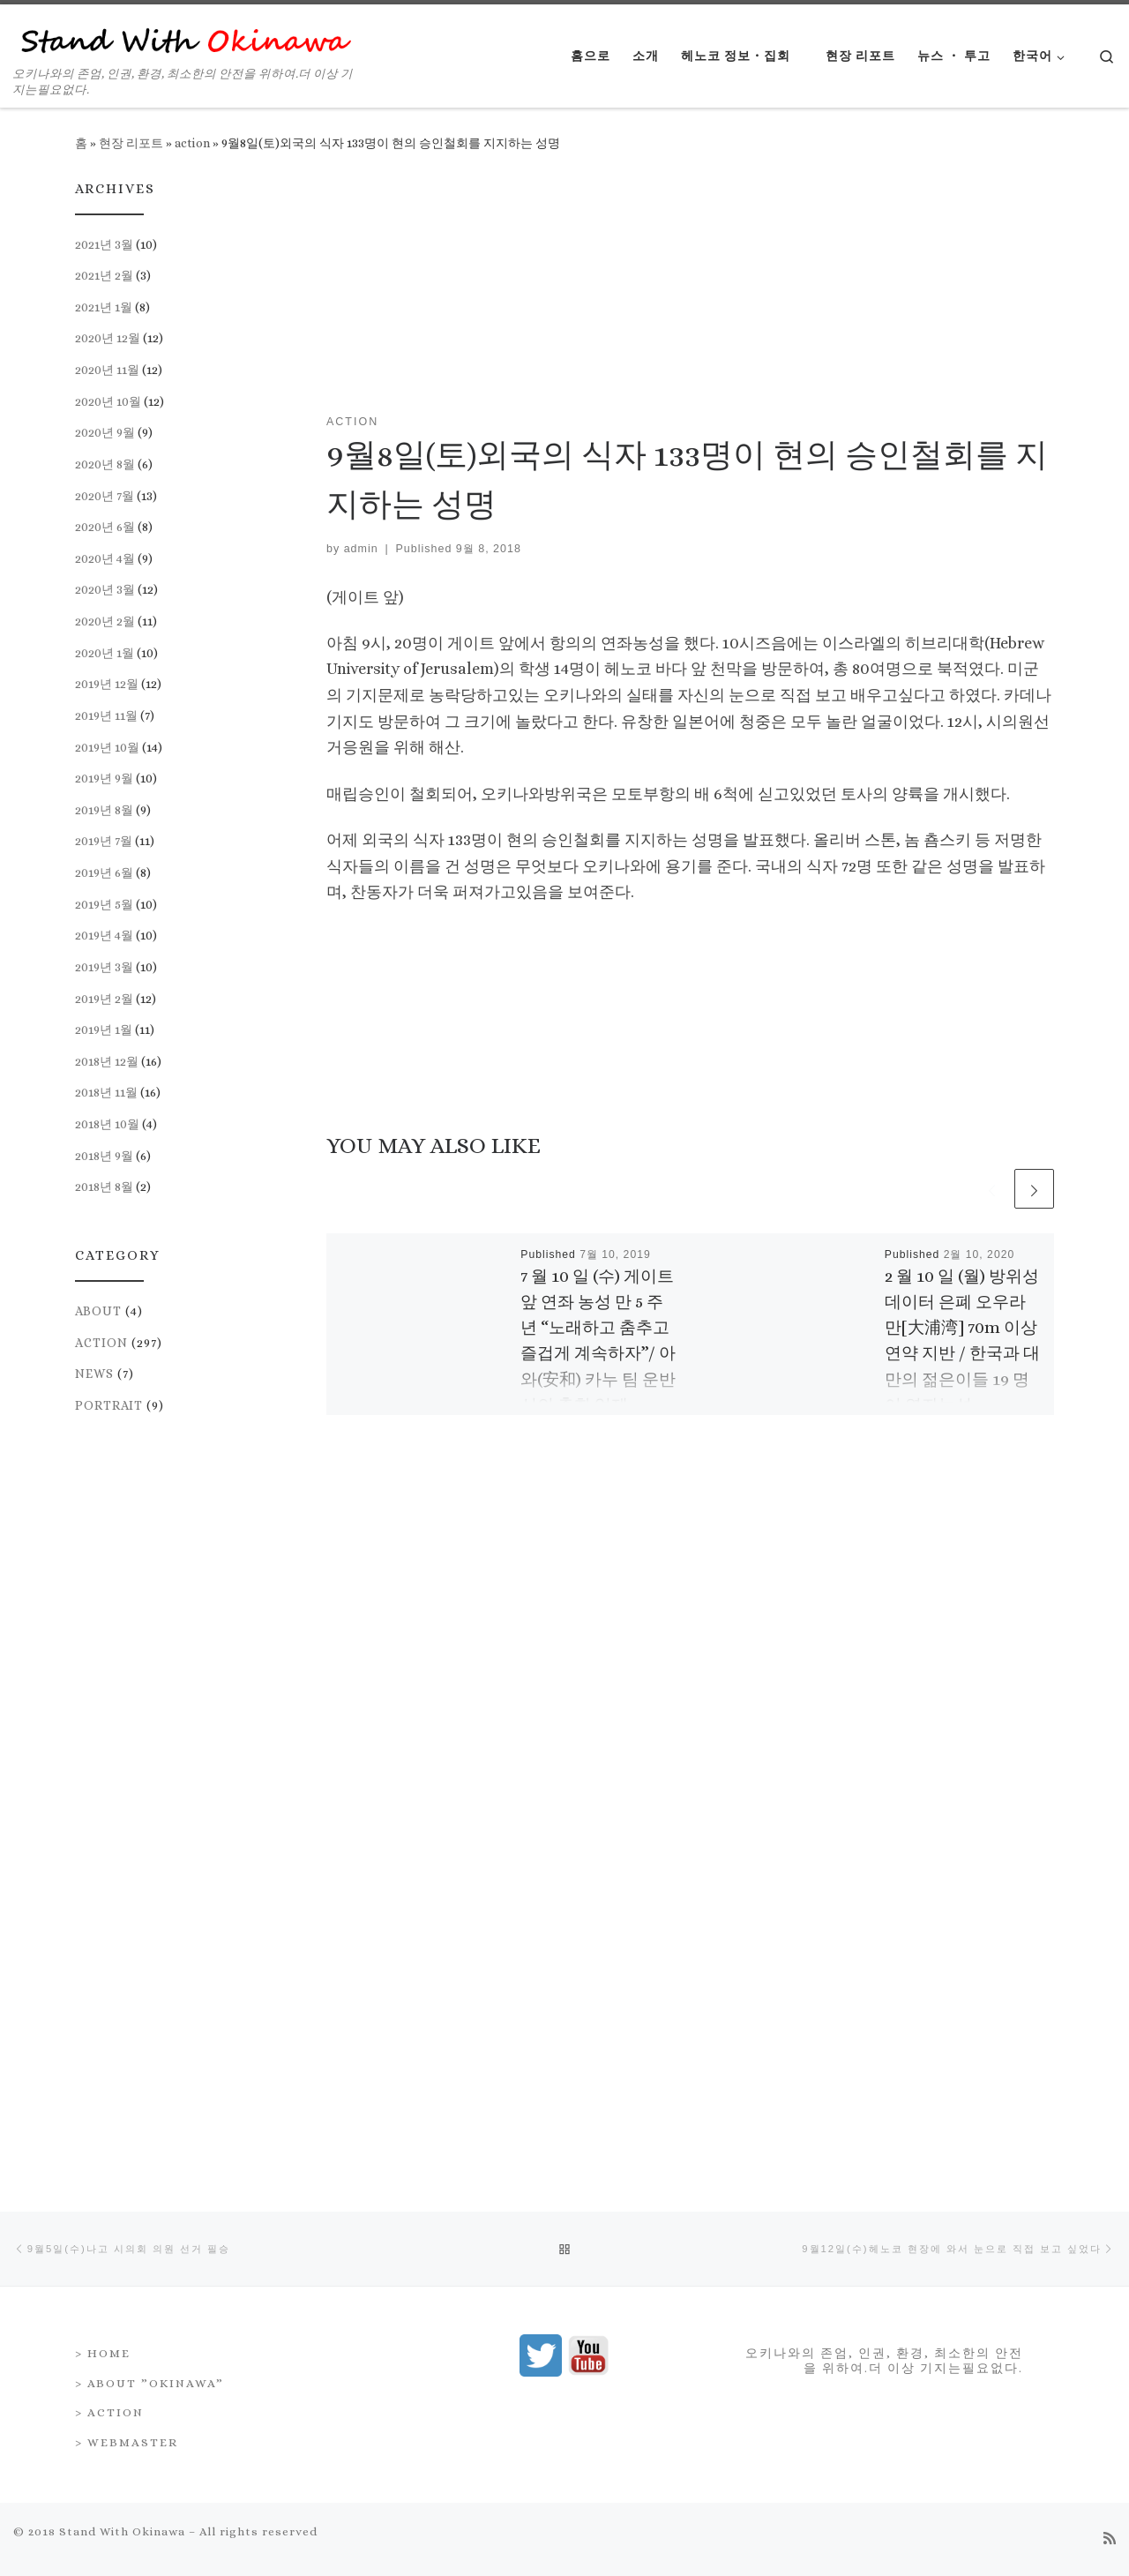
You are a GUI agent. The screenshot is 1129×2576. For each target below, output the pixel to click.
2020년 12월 (107, 338)
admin (361, 549)
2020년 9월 (105, 432)
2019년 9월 (104, 778)
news (94, 1374)
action (192, 143)
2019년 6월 (104, 872)
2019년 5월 (104, 904)
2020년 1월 (104, 653)
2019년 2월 (104, 999)
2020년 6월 (105, 527)
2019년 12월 (106, 684)
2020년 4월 (105, 558)
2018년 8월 (104, 1186)
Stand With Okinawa (122, 1812)
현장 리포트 (131, 143)
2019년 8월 (104, 810)
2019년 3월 (104, 967)
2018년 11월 (106, 1092)
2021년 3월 (104, 244)
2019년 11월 (106, 715)
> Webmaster (126, 1723)
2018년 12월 (106, 1061)
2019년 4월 (104, 935)
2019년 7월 (103, 841)
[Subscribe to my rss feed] (1109, 1820)
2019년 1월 (103, 1029)
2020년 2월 (105, 621)
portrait (109, 1405)
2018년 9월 (104, 1156)
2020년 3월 (105, 589)
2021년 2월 (104, 275)
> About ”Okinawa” (149, 1664)
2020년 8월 (105, 464)
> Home (103, 1634)
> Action (109, 1693)
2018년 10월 (107, 1124)
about (98, 1311)
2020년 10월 (108, 401)
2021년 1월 (103, 307)
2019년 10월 (107, 747)
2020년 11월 (107, 370)
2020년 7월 (104, 496)
